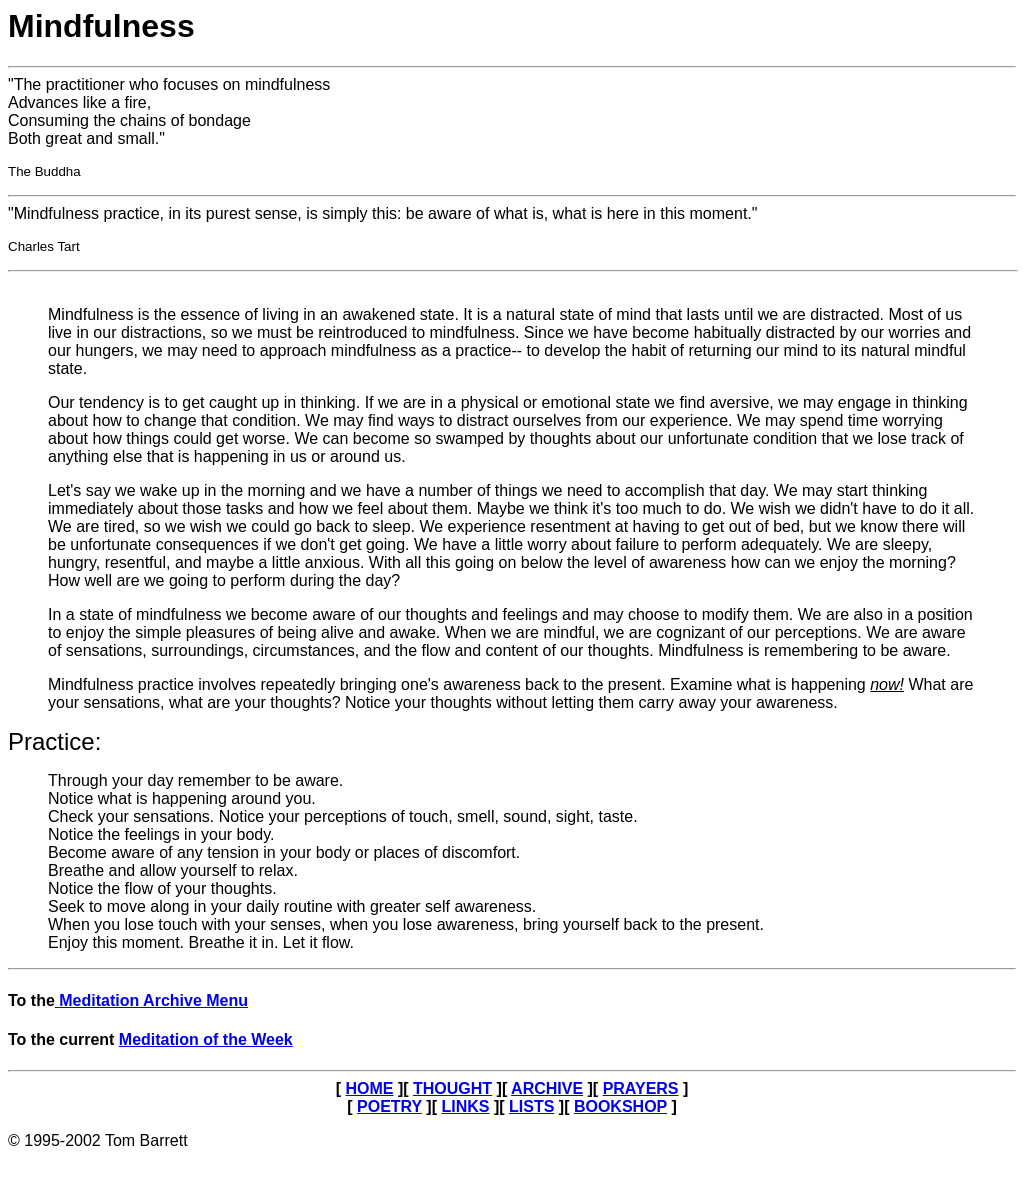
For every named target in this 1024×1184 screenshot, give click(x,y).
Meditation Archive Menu (151, 1000)
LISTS (531, 1106)
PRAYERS (641, 1088)
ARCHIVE (547, 1088)
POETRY (389, 1106)
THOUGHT (452, 1088)
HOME (369, 1088)
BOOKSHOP (620, 1106)
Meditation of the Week (206, 1039)
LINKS (465, 1106)
